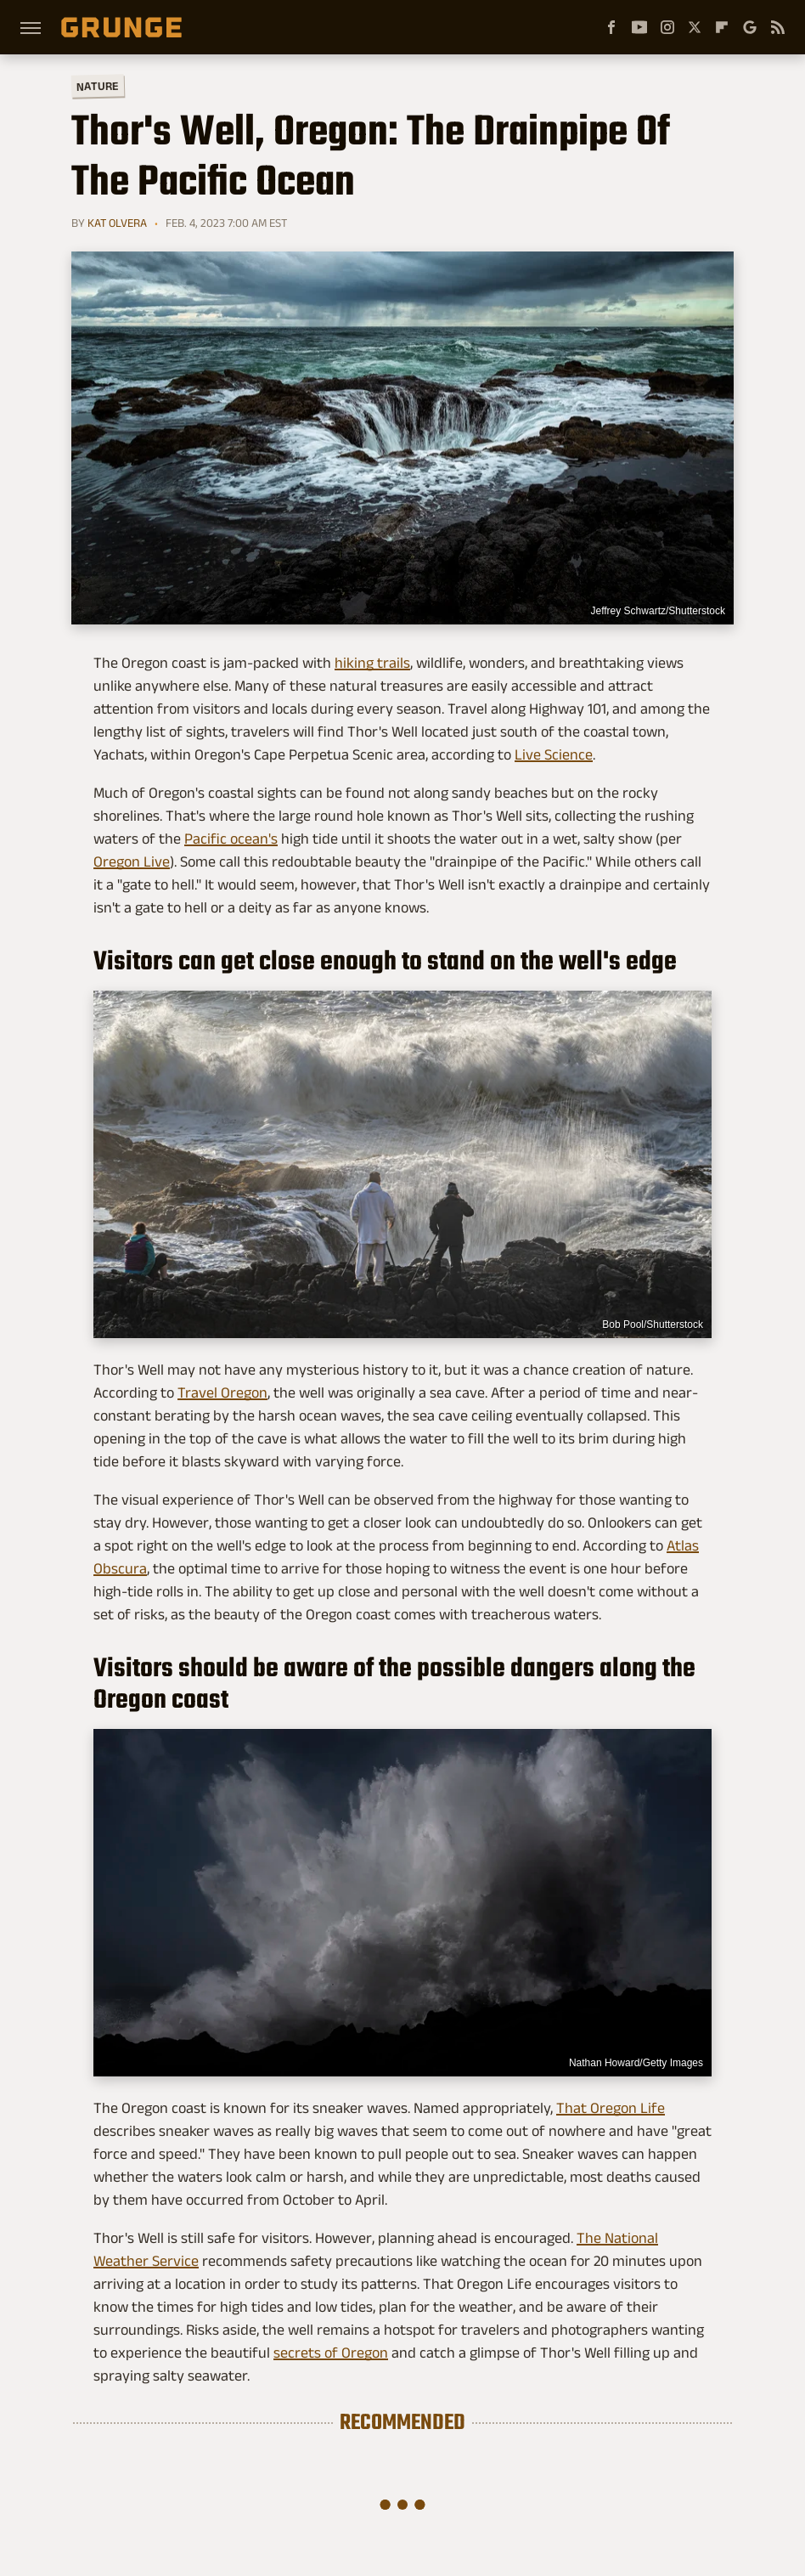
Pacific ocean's (231, 838)
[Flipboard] (722, 27)
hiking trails (372, 662)
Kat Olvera (117, 222)
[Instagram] (667, 27)
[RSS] (778, 27)
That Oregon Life (610, 2107)
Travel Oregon (222, 1392)
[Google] (749, 27)
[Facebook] (611, 27)
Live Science (554, 754)
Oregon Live (131, 861)
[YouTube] (639, 27)
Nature (97, 85)
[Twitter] (694, 27)
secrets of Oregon (330, 2352)
